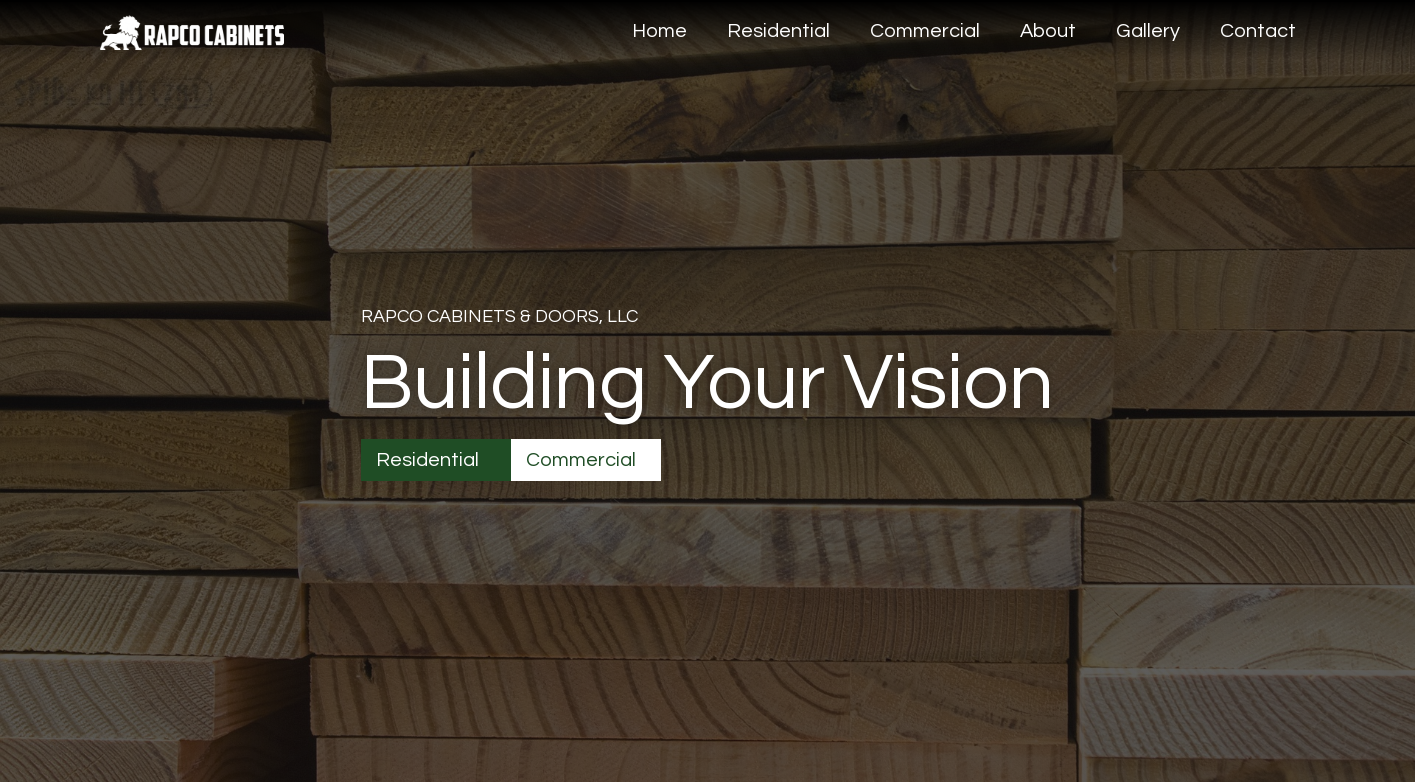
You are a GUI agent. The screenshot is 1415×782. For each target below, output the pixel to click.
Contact (1258, 31)
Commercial (925, 31)
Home (659, 31)
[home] (192, 25)
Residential (778, 31)
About (1048, 31)
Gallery (1148, 31)
